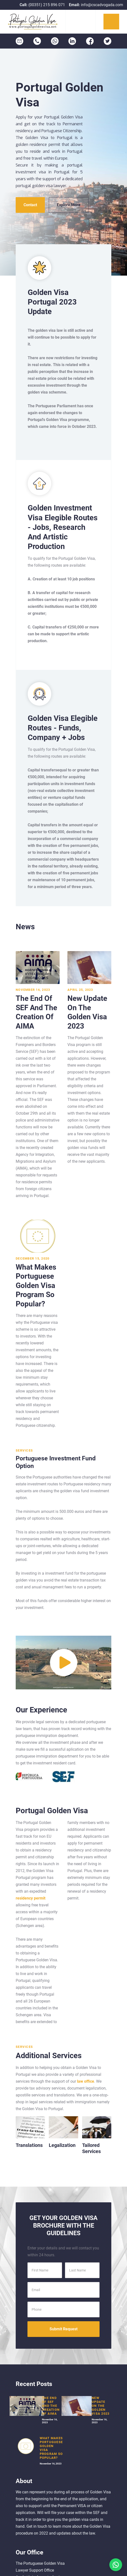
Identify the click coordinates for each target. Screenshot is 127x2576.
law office (85, 2081)
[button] (111, 21)
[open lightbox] (63, 1662)
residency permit (30, 1898)
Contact (30, 205)
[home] (33, 21)
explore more (68, 205)
